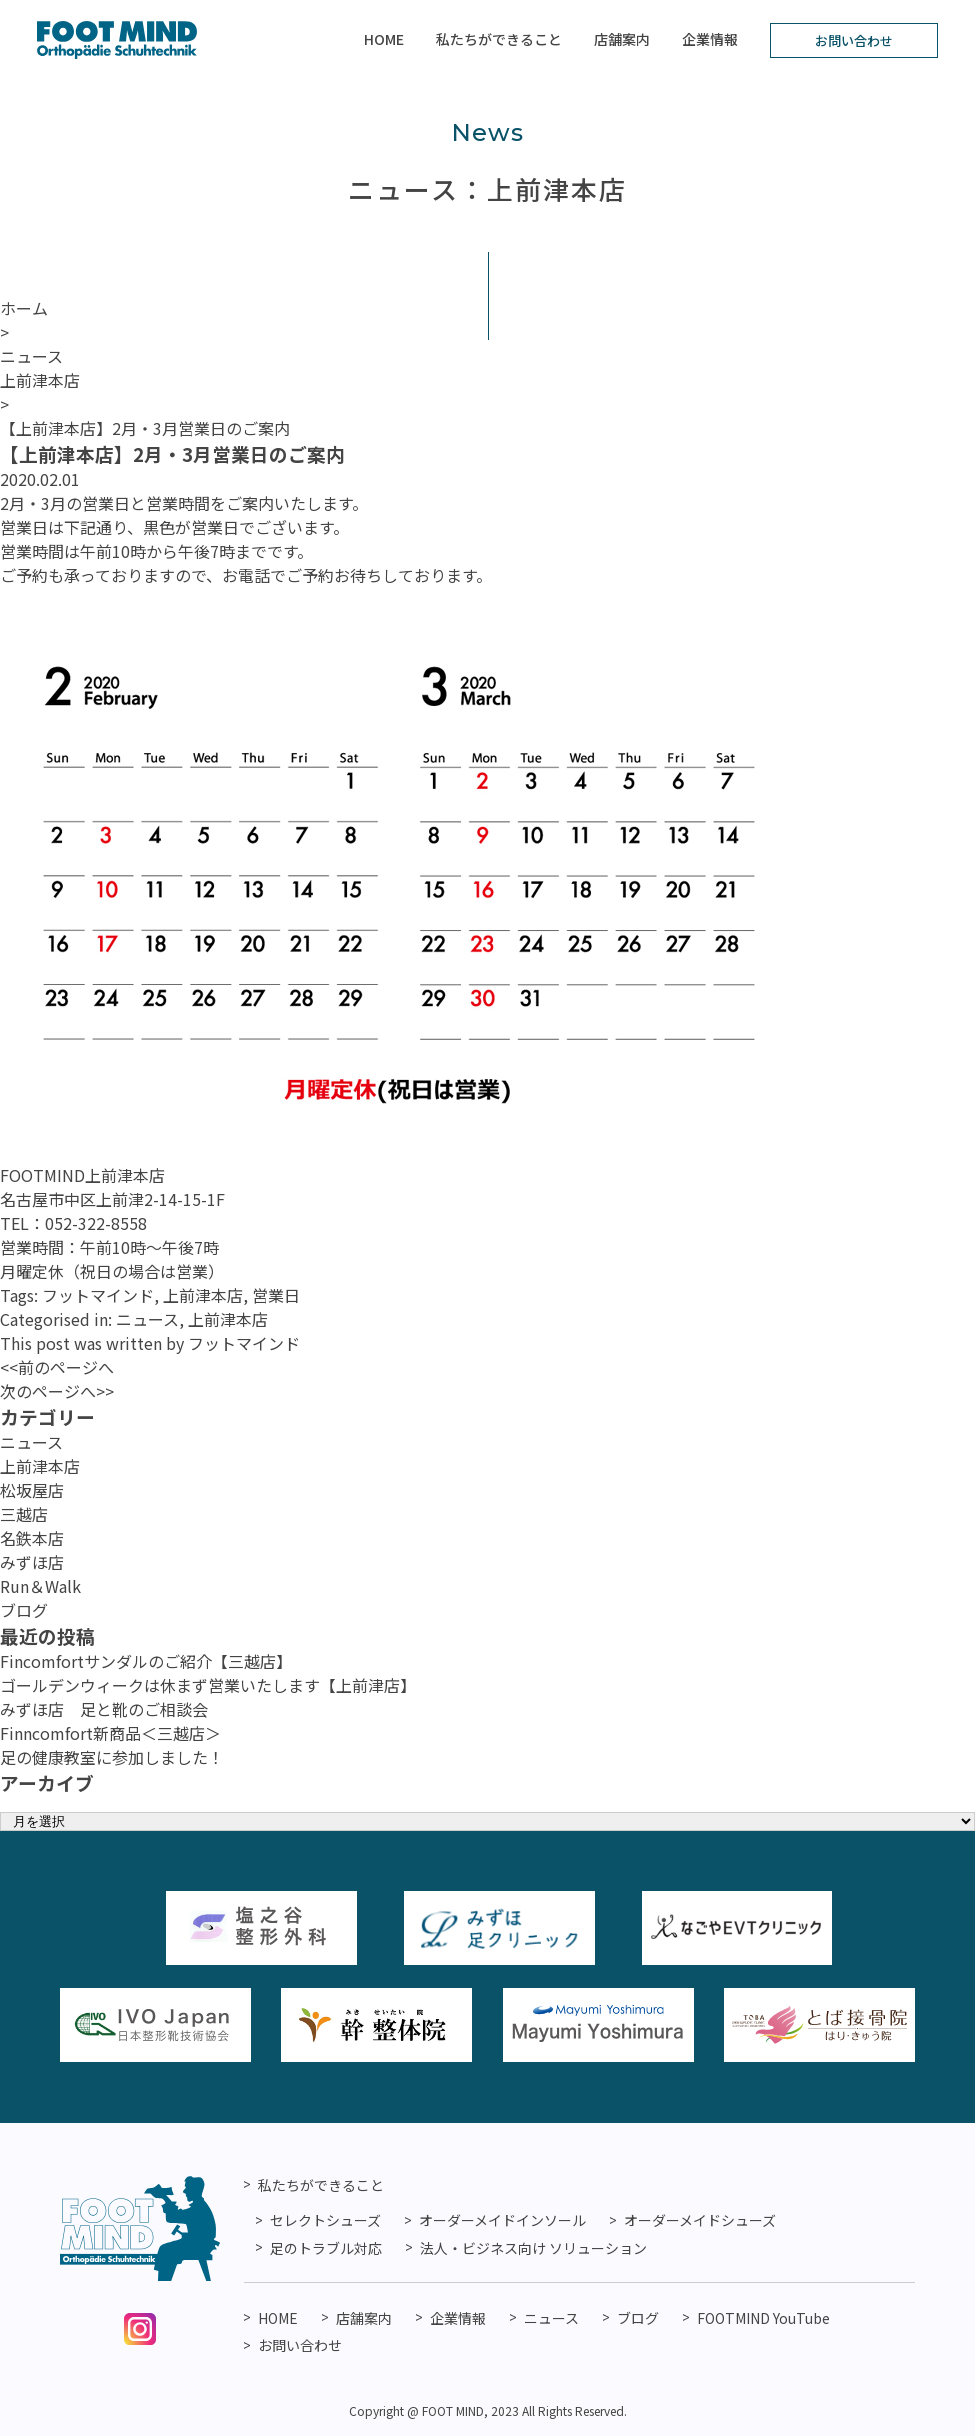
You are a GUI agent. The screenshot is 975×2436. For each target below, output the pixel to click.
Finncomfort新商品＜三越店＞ (110, 1733)
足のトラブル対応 (326, 2248)
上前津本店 (203, 1295)
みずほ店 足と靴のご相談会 (104, 1709)
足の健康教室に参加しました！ (112, 1757)
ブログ (24, 1610)
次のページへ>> (57, 1391)
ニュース (147, 1319)
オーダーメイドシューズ (700, 2220)
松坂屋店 (32, 1490)
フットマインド (98, 1295)
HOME (384, 39)
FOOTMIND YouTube (763, 2318)
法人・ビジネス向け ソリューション (533, 2248)
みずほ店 (32, 1562)
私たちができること (499, 39)
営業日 (276, 1295)
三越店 (24, 1514)
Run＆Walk (40, 1586)
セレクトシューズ (325, 2220)
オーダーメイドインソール (502, 2220)
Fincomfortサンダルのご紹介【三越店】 (146, 1661)
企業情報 (710, 39)
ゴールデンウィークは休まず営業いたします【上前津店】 (208, 1685)
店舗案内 (622, 39)
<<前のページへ (57, 1367)
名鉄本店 (32, 1538)
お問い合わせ (854, 40)
